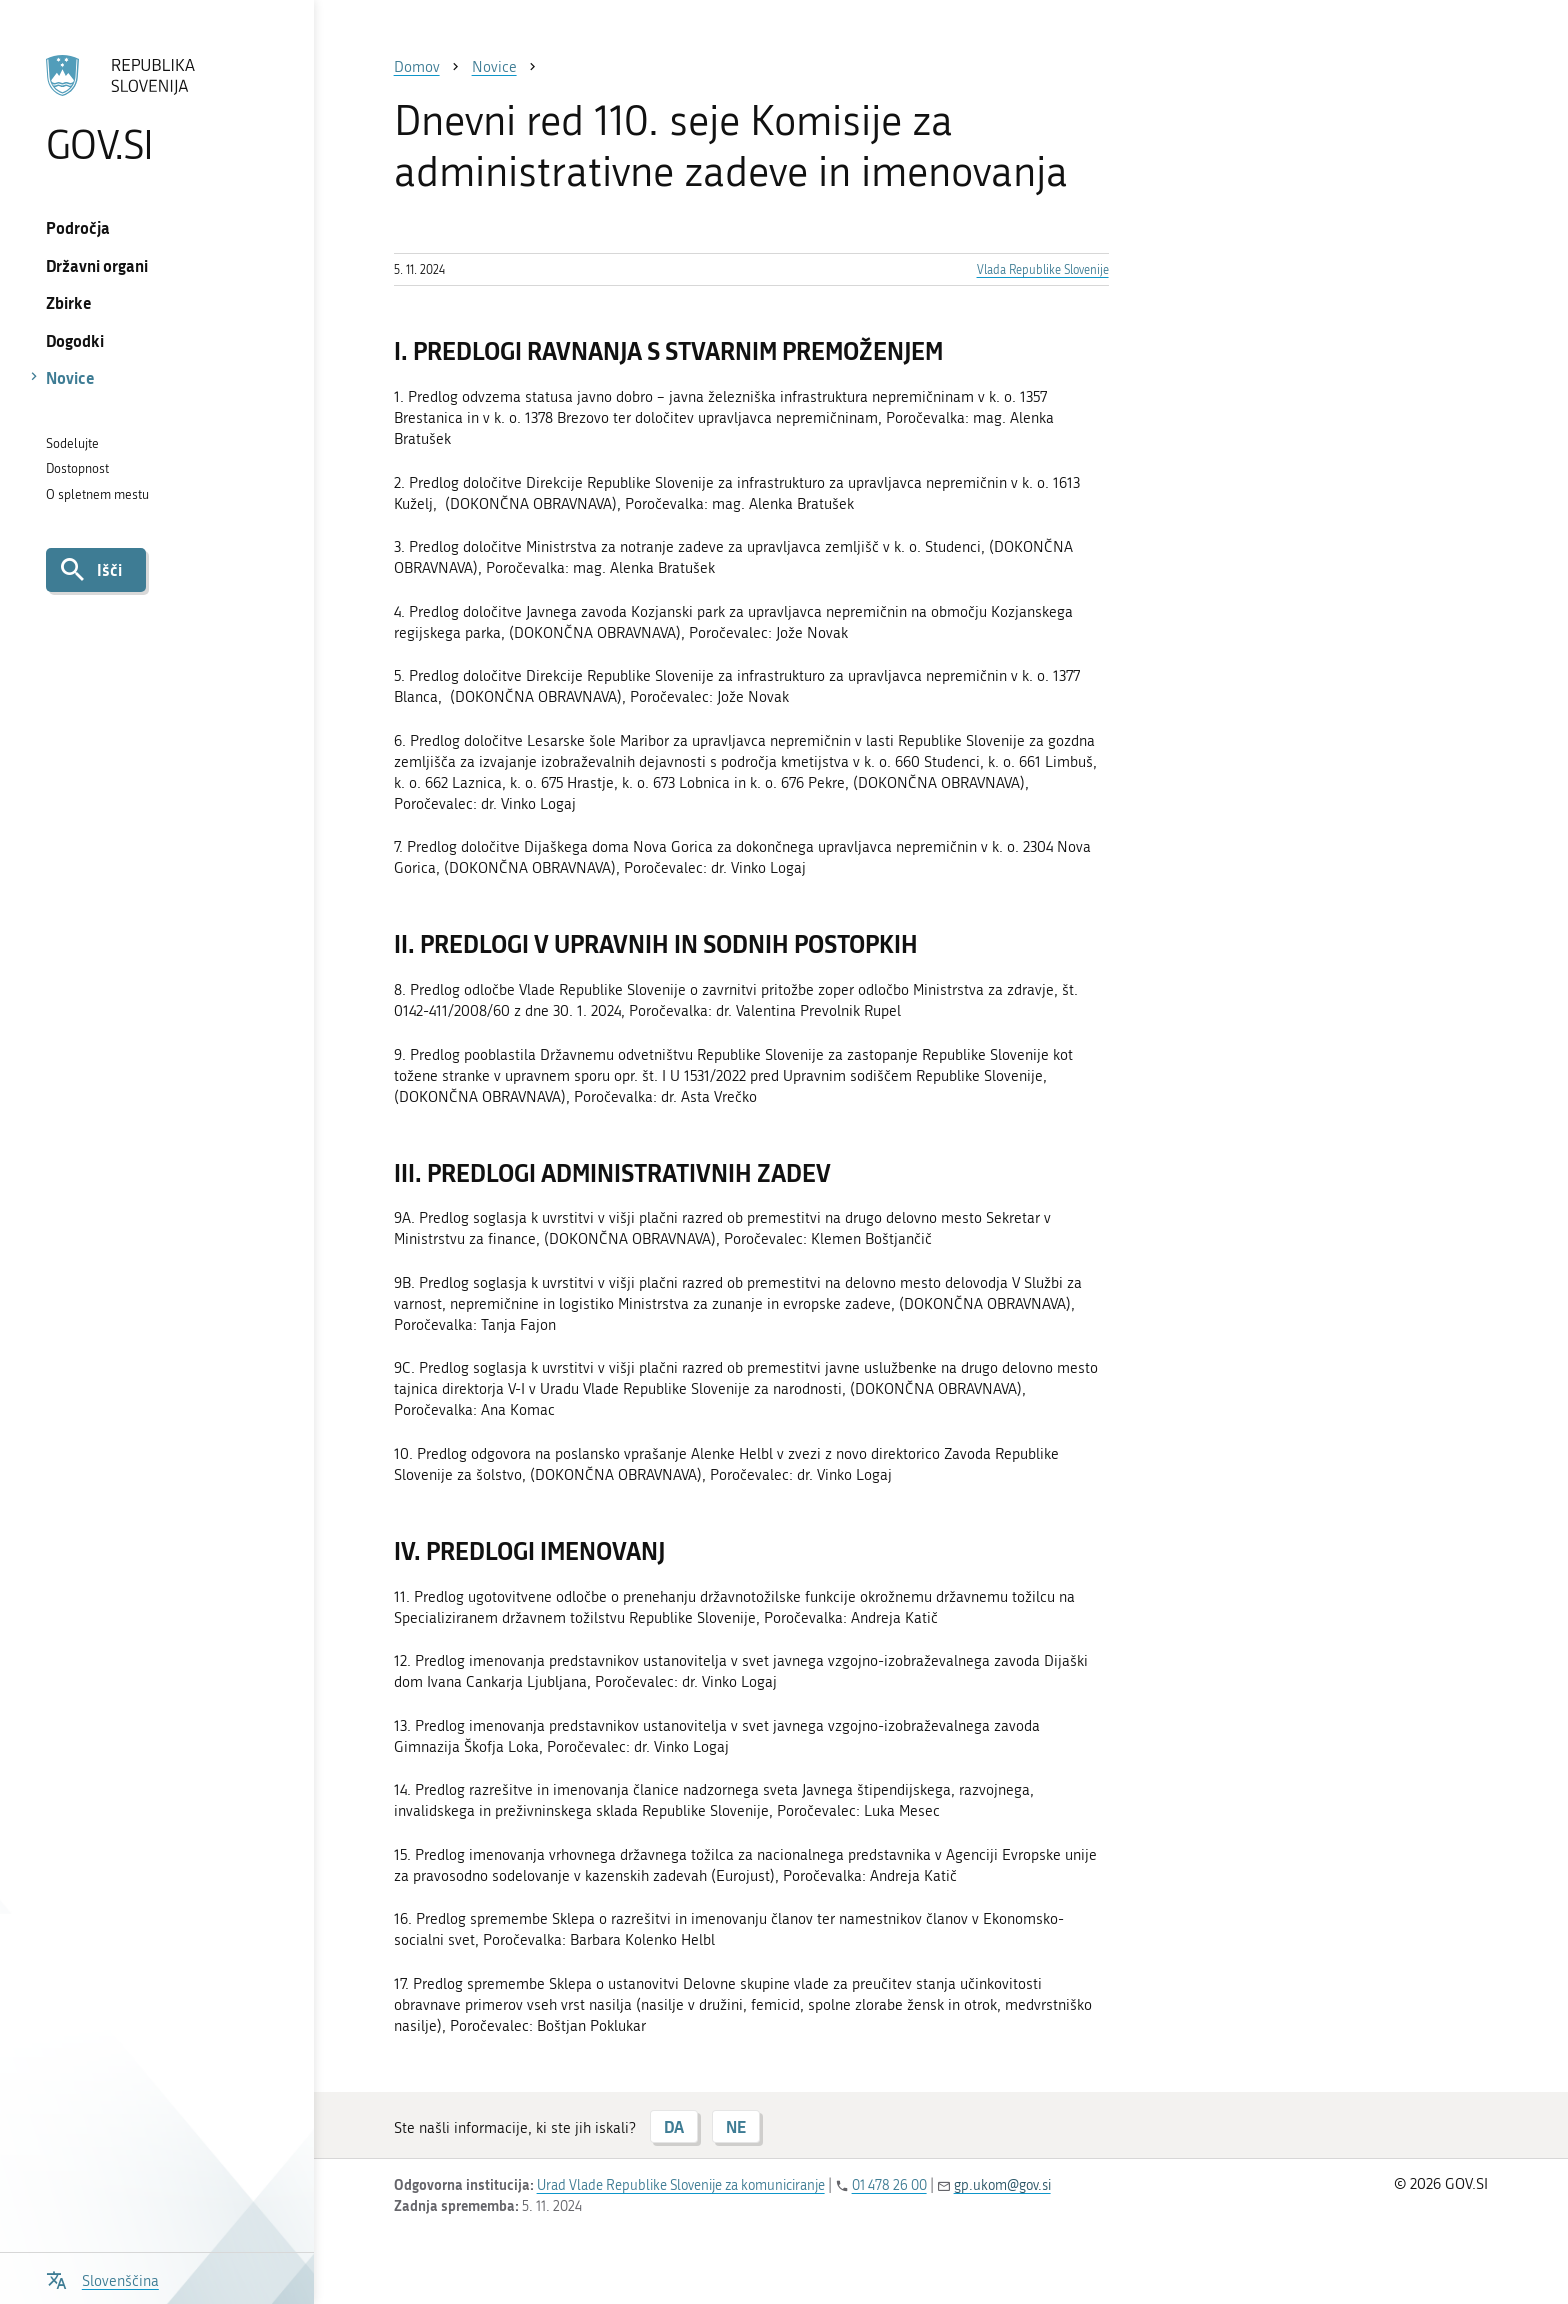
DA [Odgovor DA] (674, 2126)
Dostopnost (77, 468)
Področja (78, 227)
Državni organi (97, 265)
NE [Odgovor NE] (736, 2126)
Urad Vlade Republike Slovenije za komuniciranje (681, 2185)
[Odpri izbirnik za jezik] (102, 2278)
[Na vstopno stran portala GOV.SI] (156, 109)
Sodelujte (72, 443)
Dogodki (75, 340)
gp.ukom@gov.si (1002, 2185)
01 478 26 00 (889, 2185)
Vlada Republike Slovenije (1043, 270)
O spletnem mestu (97, 494)
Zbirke (69, 302)
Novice (70, 377)
